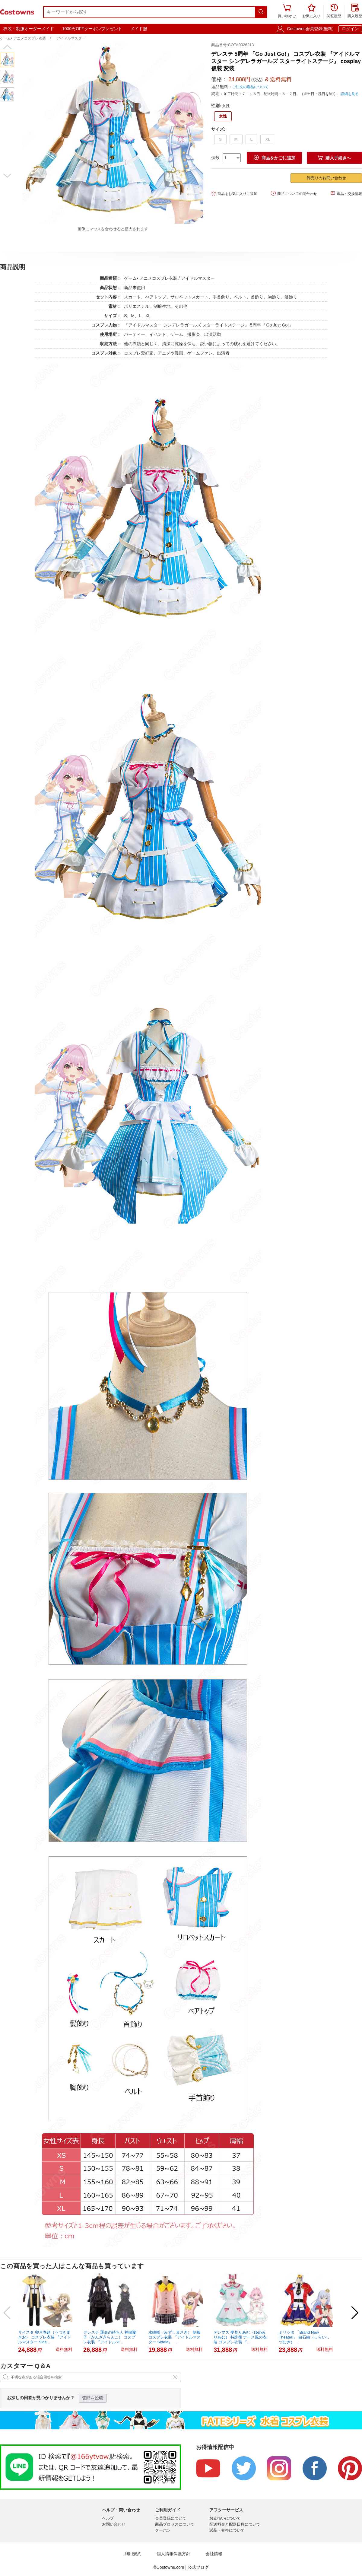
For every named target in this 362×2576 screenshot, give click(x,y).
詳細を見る (350, 94)
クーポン (163, 2530)
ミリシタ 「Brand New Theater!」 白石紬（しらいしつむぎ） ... (304, 2337)
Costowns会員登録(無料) (310, 28)
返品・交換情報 (346, 193)
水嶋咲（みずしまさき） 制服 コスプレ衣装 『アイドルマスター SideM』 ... (174, 2337)
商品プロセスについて (174, 2524)
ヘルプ (108, 2518)
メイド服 (138, 28)
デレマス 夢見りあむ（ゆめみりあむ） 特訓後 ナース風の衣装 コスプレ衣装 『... (240, 2337)
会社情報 (213, 2554)
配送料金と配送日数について (234, 2524)
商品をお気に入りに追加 (234, 193)
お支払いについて (225, 2518)
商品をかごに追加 (274, 157)
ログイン (350, 28)
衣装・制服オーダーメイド (28, 28)
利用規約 (133, 2554)
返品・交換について (227, 2530)
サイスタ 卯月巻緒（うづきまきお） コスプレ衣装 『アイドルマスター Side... (44, 2337)
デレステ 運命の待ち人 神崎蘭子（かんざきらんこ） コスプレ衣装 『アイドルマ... (109, 2337)
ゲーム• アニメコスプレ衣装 (23, 38)
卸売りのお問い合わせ (326, 178)
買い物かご (287, 11)
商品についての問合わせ (294, 193)
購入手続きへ (334, 157)
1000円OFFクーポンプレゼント (92, 28)
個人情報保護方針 (173, 2554)
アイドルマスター (70, 38)
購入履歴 (355, 11)
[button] (7, 47)
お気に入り (311, 11)
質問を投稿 (92, 2398)
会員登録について (170, 2518)
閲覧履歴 (334, 11)
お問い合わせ (113, 2524)
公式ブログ (198, 2567)
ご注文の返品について (250, 87)
